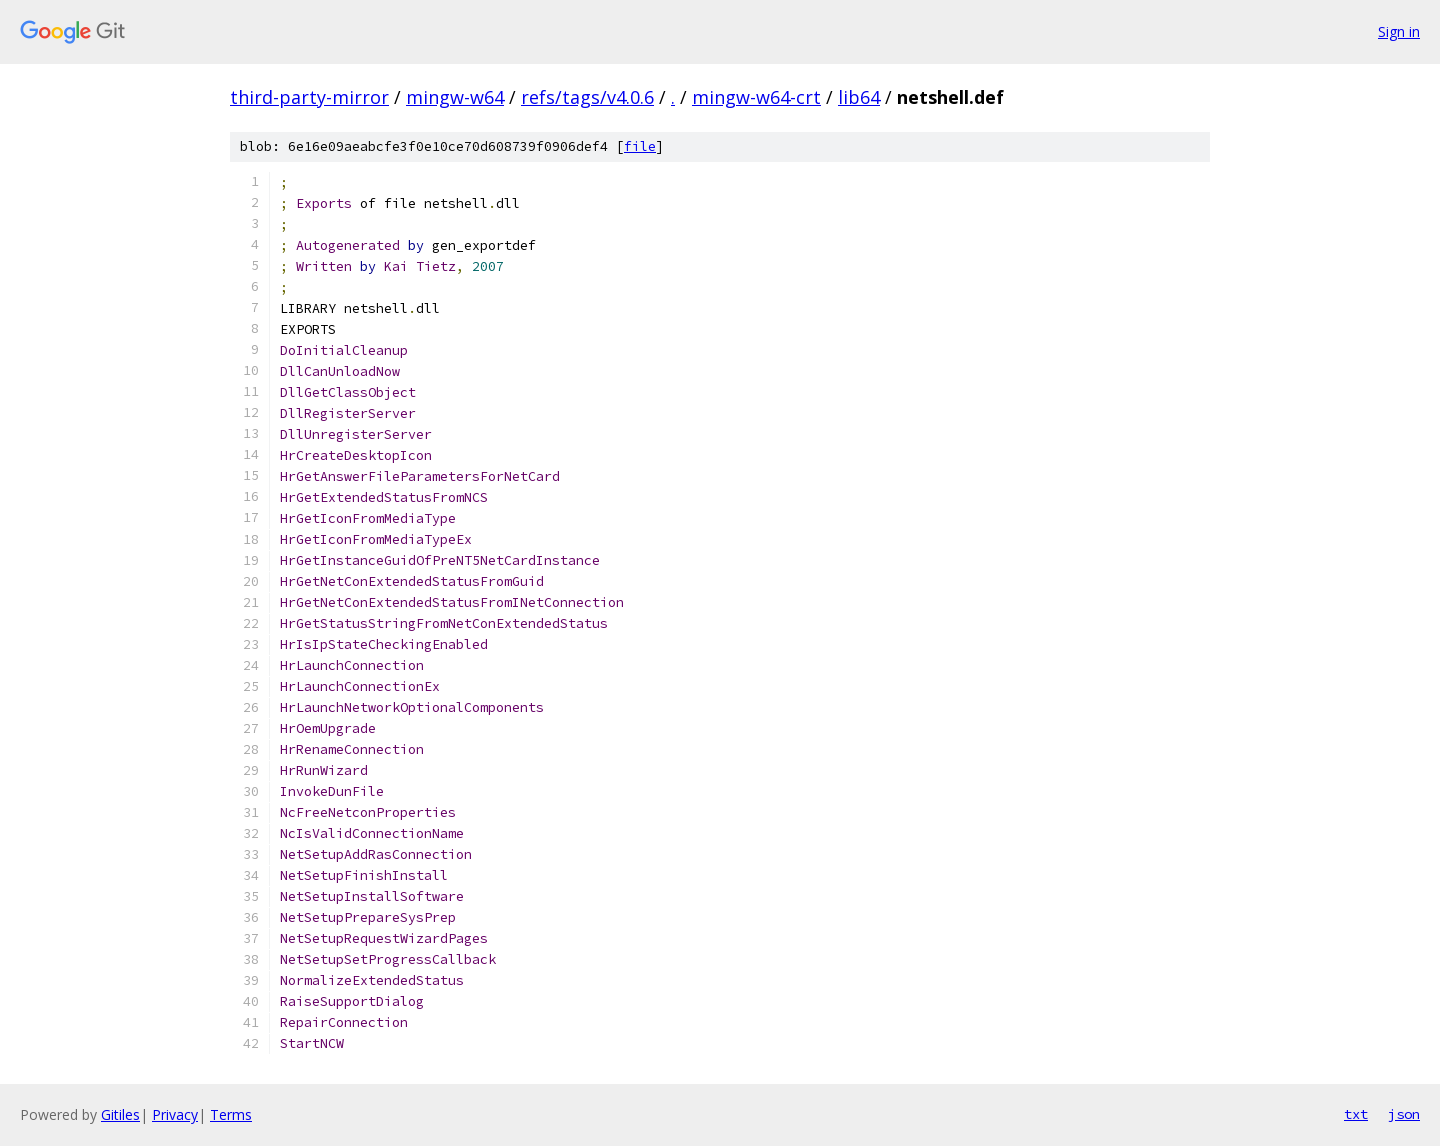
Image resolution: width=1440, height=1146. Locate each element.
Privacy (175, 1114)
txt (1356, 1114)
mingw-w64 (455, 97)
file (640, 146)
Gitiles (120, 1114)
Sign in (1399, 31)
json (1404, 1114)
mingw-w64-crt (756, 97)
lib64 (859, 97)
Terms (231, 1114)
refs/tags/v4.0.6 (587, 97)
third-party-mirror (309, 97)
